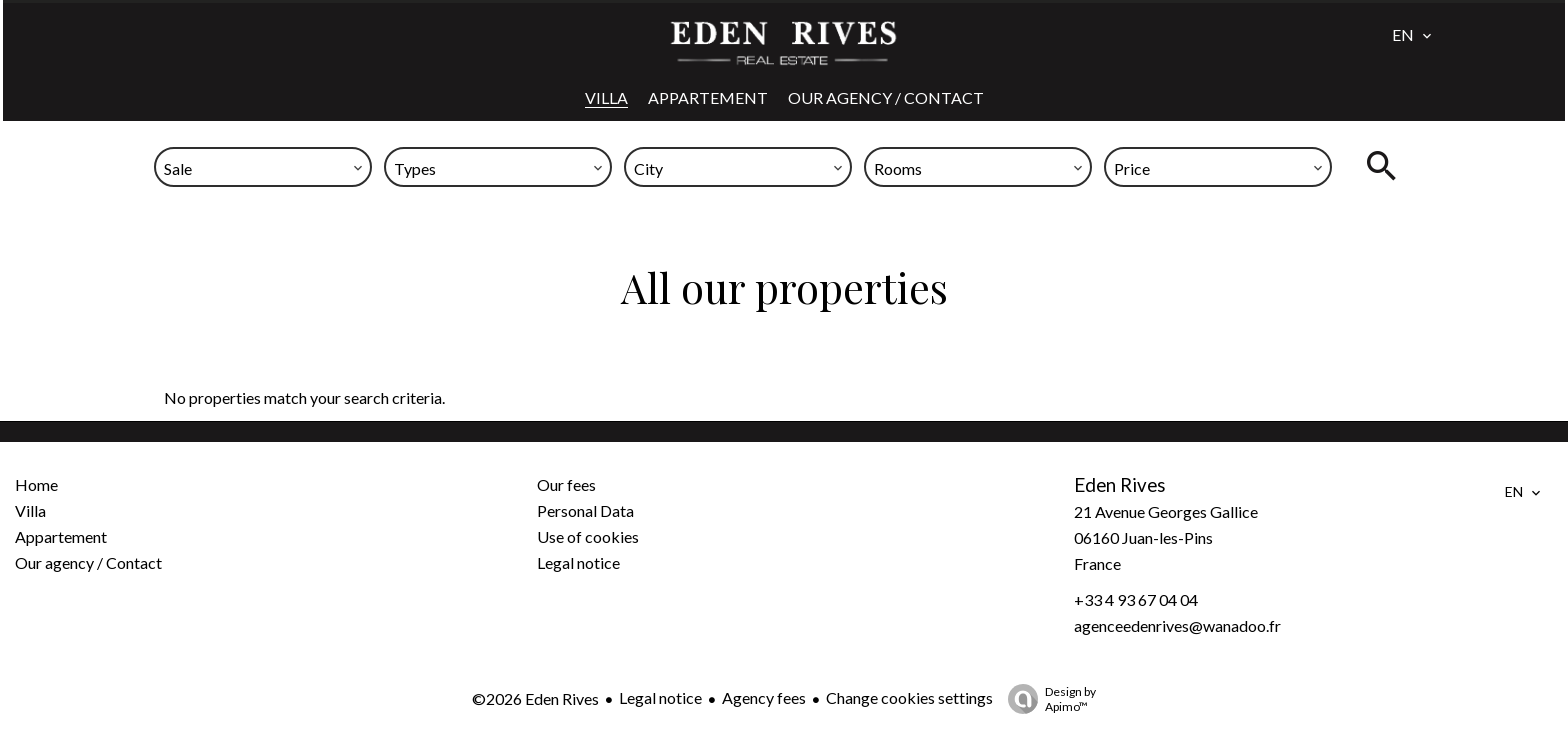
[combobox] (263, 167)
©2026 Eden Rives (535, 698)
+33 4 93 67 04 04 (1136, 599)
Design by (1047, 699)
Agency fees (764, 697)
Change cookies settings (909, 697)
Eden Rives (1120, 485)
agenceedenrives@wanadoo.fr (1177, 625)
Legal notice (660, 697)
